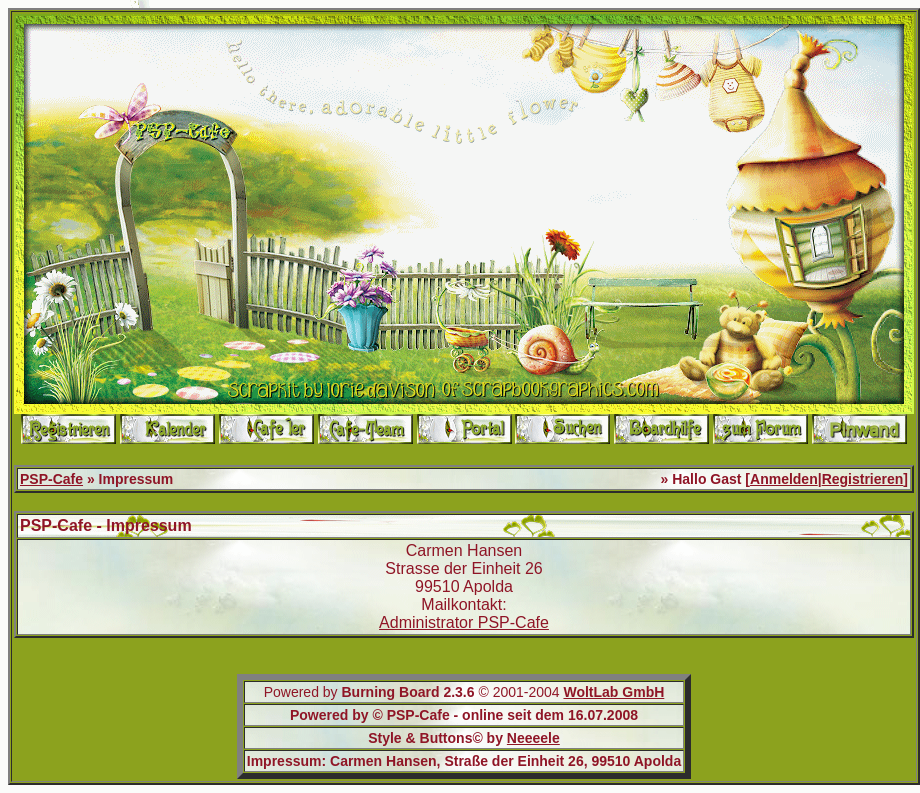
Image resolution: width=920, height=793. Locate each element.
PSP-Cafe (51, 479)
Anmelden (784, 479)
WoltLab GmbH (613, 692)
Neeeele (533, 738)
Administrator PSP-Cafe (464, 622)
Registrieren (863, 479)
